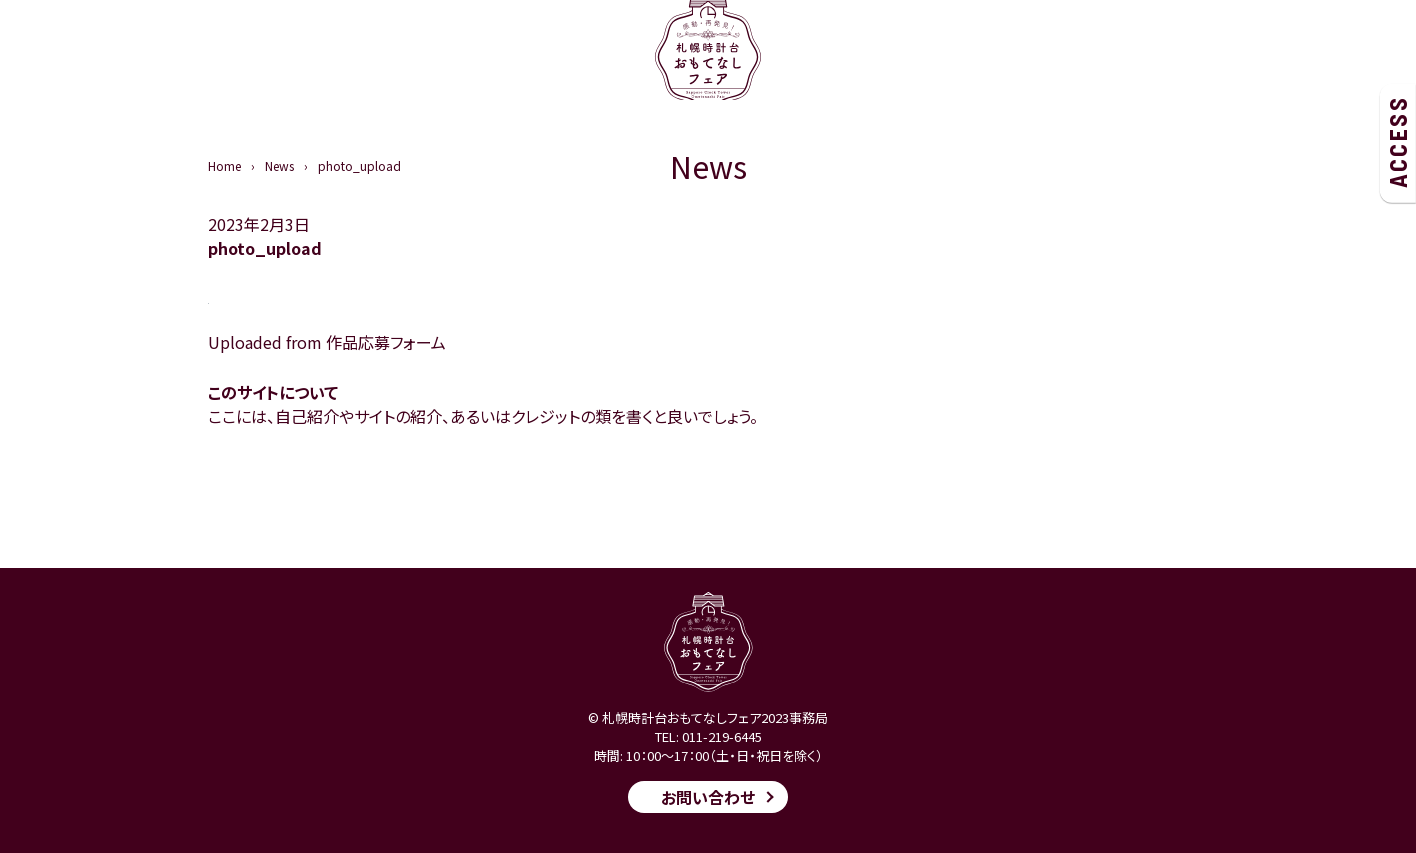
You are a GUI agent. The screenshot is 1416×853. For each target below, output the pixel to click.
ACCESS (1397, 142)
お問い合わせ (708, 797)
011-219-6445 (722, 736)
